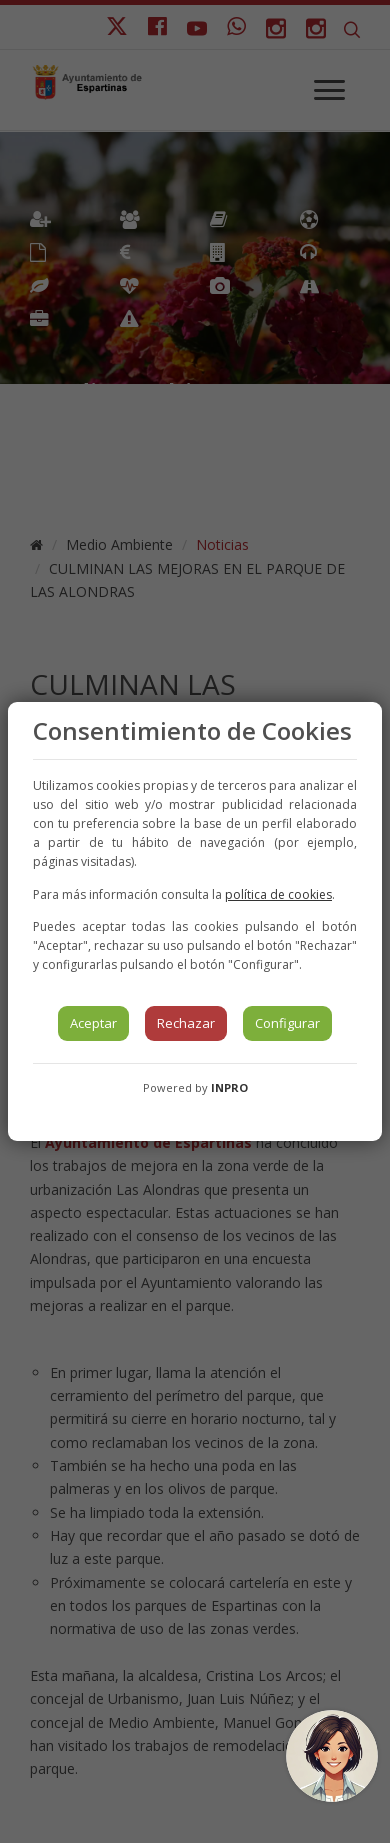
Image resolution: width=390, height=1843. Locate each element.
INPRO (229, 1087)
